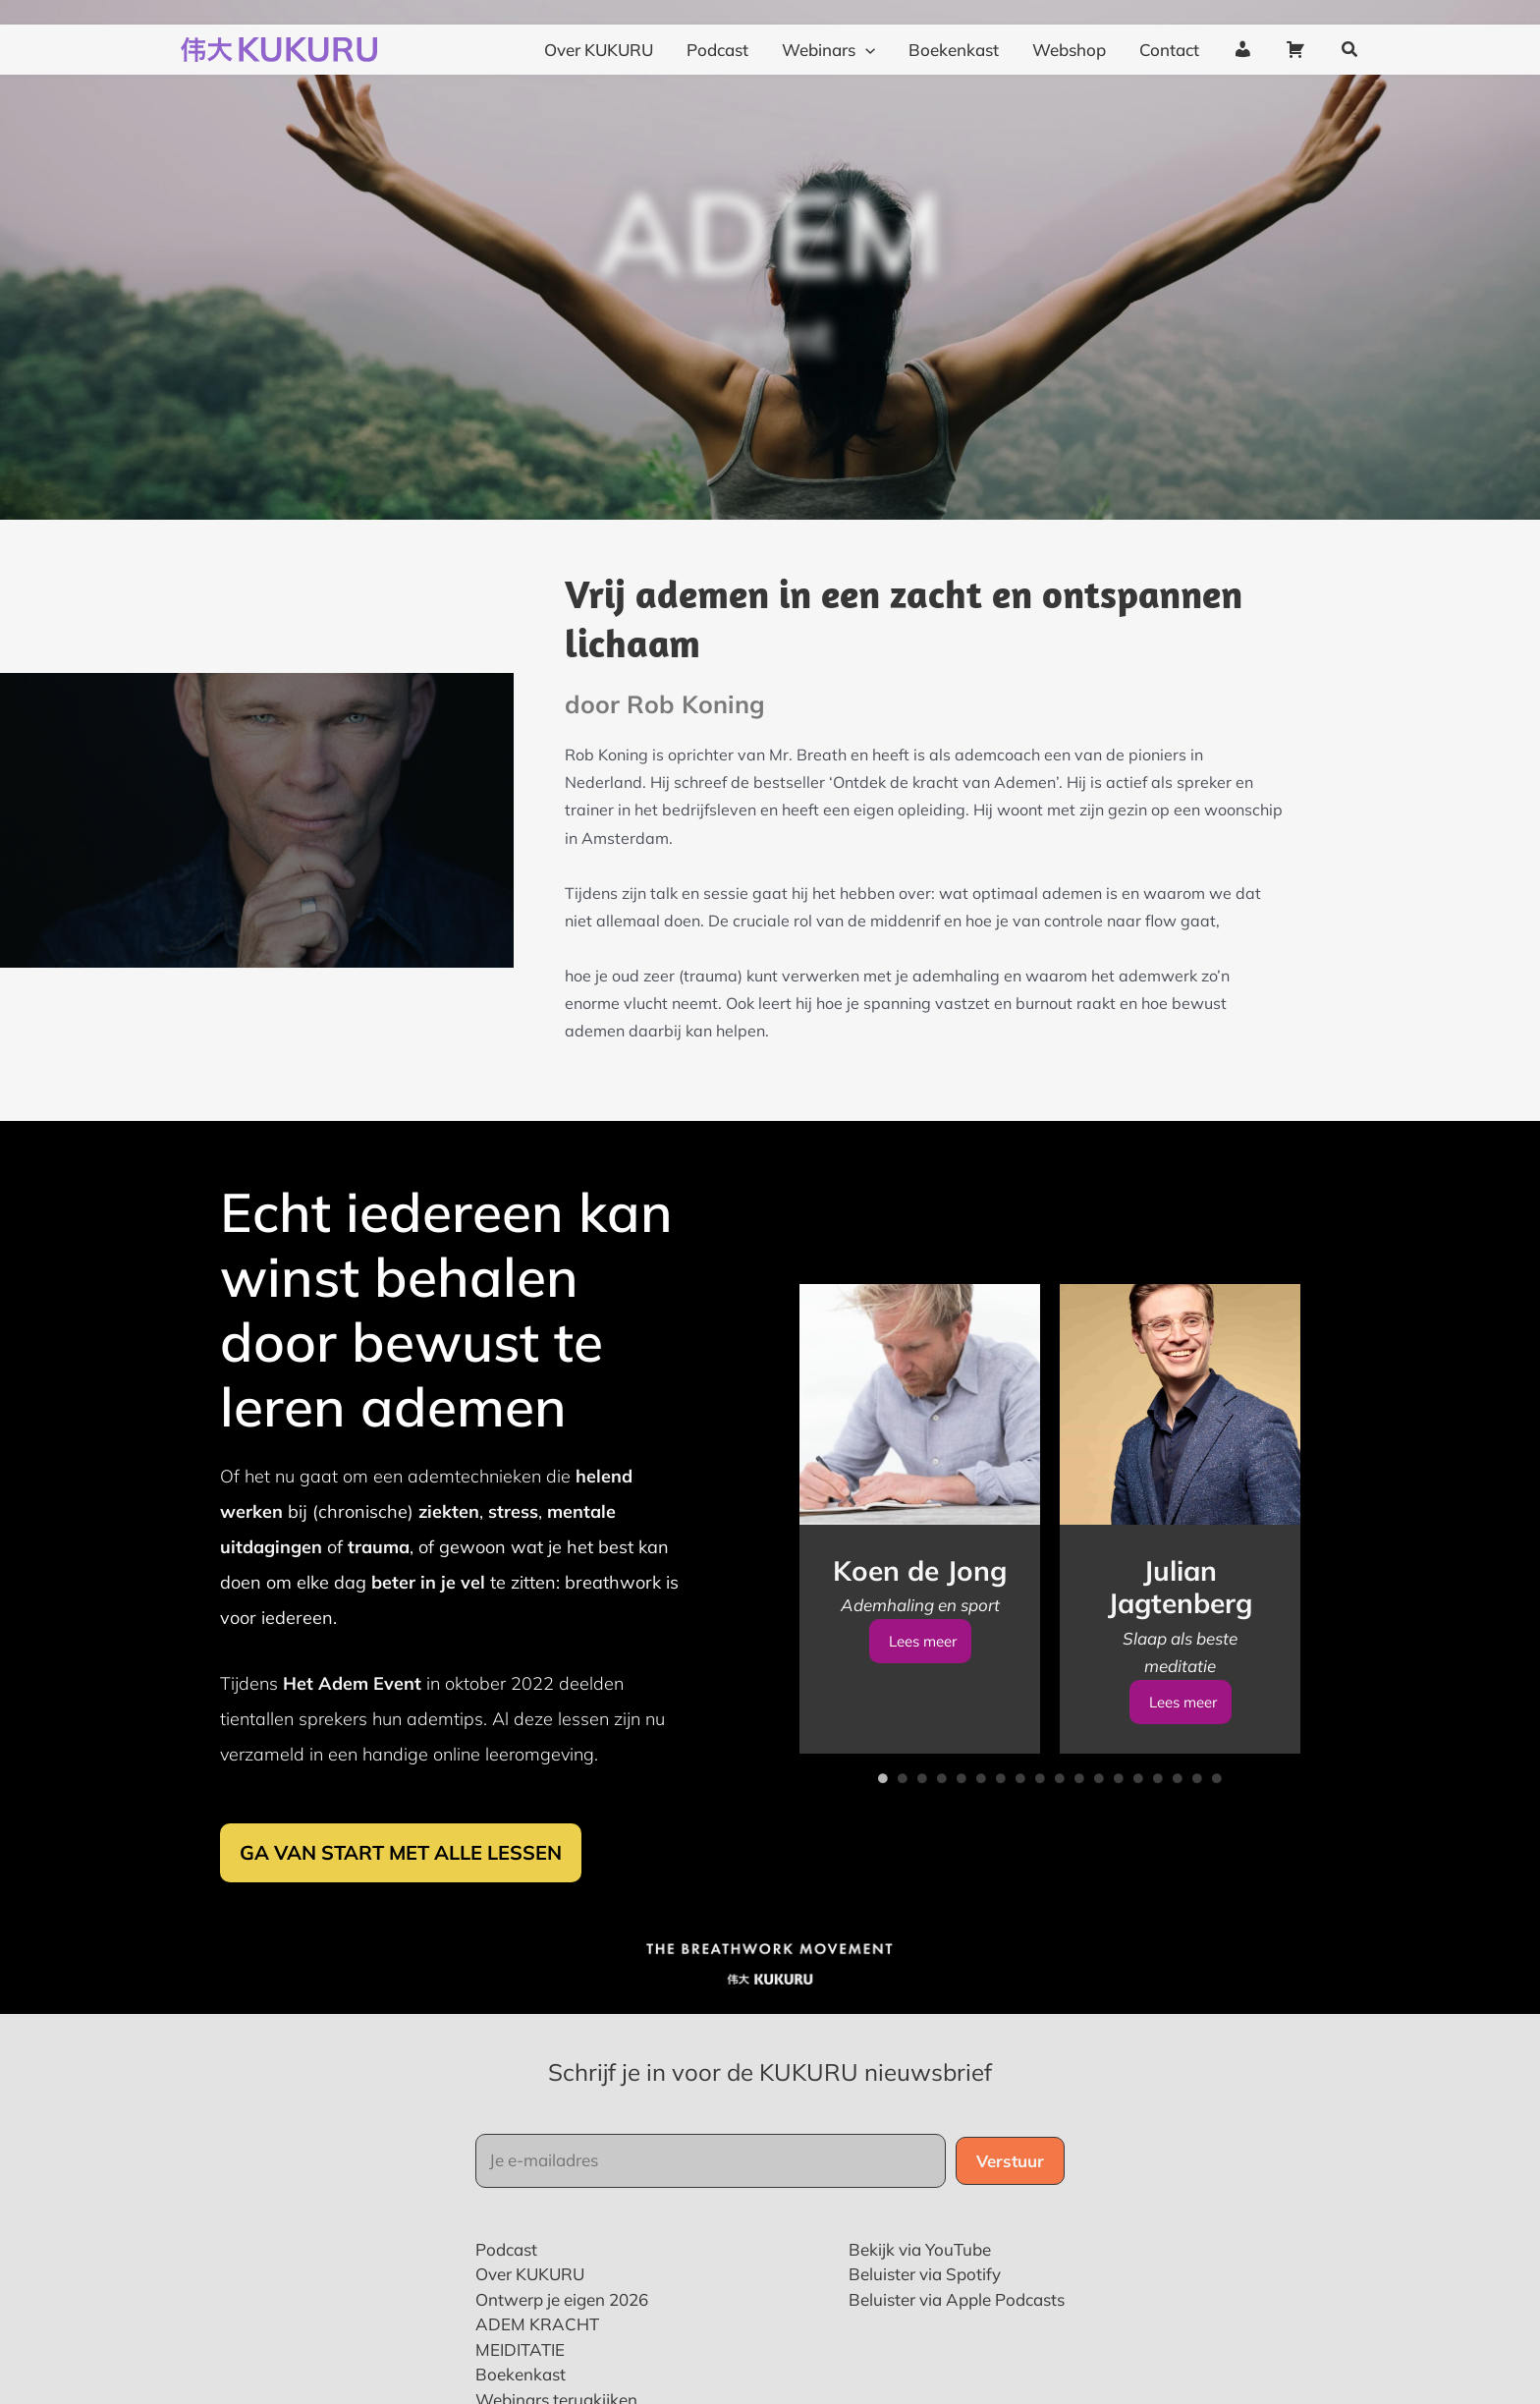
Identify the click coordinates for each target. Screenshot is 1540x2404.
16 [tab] (1177, 1836)
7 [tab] (1001, 1836)
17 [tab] (1197, 1836)
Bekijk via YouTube (920, 2307)
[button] (1350, 28)
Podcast (506, 2307)
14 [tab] (1138, 1836)
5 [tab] (961, 1836)
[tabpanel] (920, 1577)
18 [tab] (1217, 1836)
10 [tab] (1060, 1836)
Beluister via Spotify (925, 2331)
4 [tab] (942, 1836)
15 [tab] (1158, 1836)
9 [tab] (1040, 1836)
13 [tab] (1118, 1836)
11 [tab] (1079, 1836)
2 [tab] (902, 1836)
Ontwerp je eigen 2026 (561, 2357)
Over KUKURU (529, 2331)
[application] (865, 28)
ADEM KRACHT (537, 2382)
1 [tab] (883, 1836)
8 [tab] (1020, 1836)
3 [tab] (922, 1836)
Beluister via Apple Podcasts (957, 2357)
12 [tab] (1099, 1836)
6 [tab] (981, 1836)
